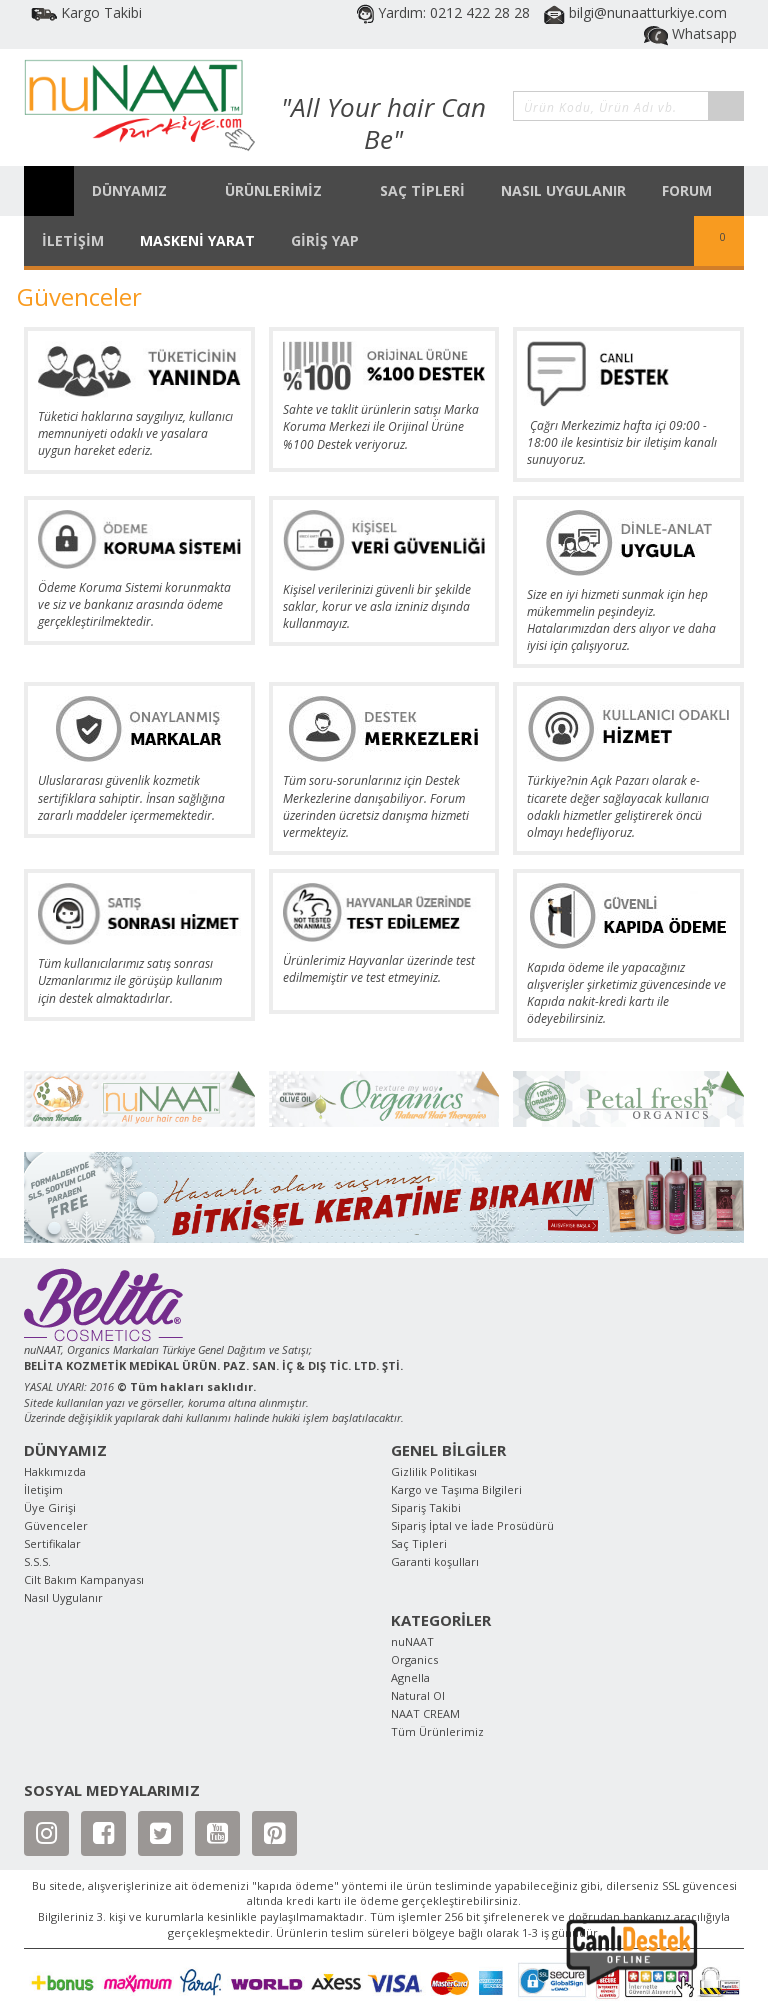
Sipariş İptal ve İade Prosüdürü (472, 1525)
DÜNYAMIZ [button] (140, 190)
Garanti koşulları (435, 1561)
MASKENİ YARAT (197, 240)
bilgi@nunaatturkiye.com (635, 12)
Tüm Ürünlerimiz (437, 1731)
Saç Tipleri (419, 1543)
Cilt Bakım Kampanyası (84, 1579)
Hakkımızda (55, 1471)
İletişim (43, 1489)
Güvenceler (56, 1525)
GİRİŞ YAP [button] (336, 240)
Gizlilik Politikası (434, 1471)
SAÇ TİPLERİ (422, 190)
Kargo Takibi (86, 12)
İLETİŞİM (73, 240)
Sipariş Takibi (426, 1507)
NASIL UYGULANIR (563, 190)
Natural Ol (418, 1695)
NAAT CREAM (425, 1713)
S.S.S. (37, 1561)
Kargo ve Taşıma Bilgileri (456, 1489)
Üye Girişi (50, 1507)
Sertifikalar (52, 1543)
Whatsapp (690, 33)
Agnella (410, 1677)
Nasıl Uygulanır (63, 1597)
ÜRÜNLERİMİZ (284, 190)
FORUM (687, 190)
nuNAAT (412, 1641)
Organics (414, 1659)
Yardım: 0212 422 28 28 (445, 12)
